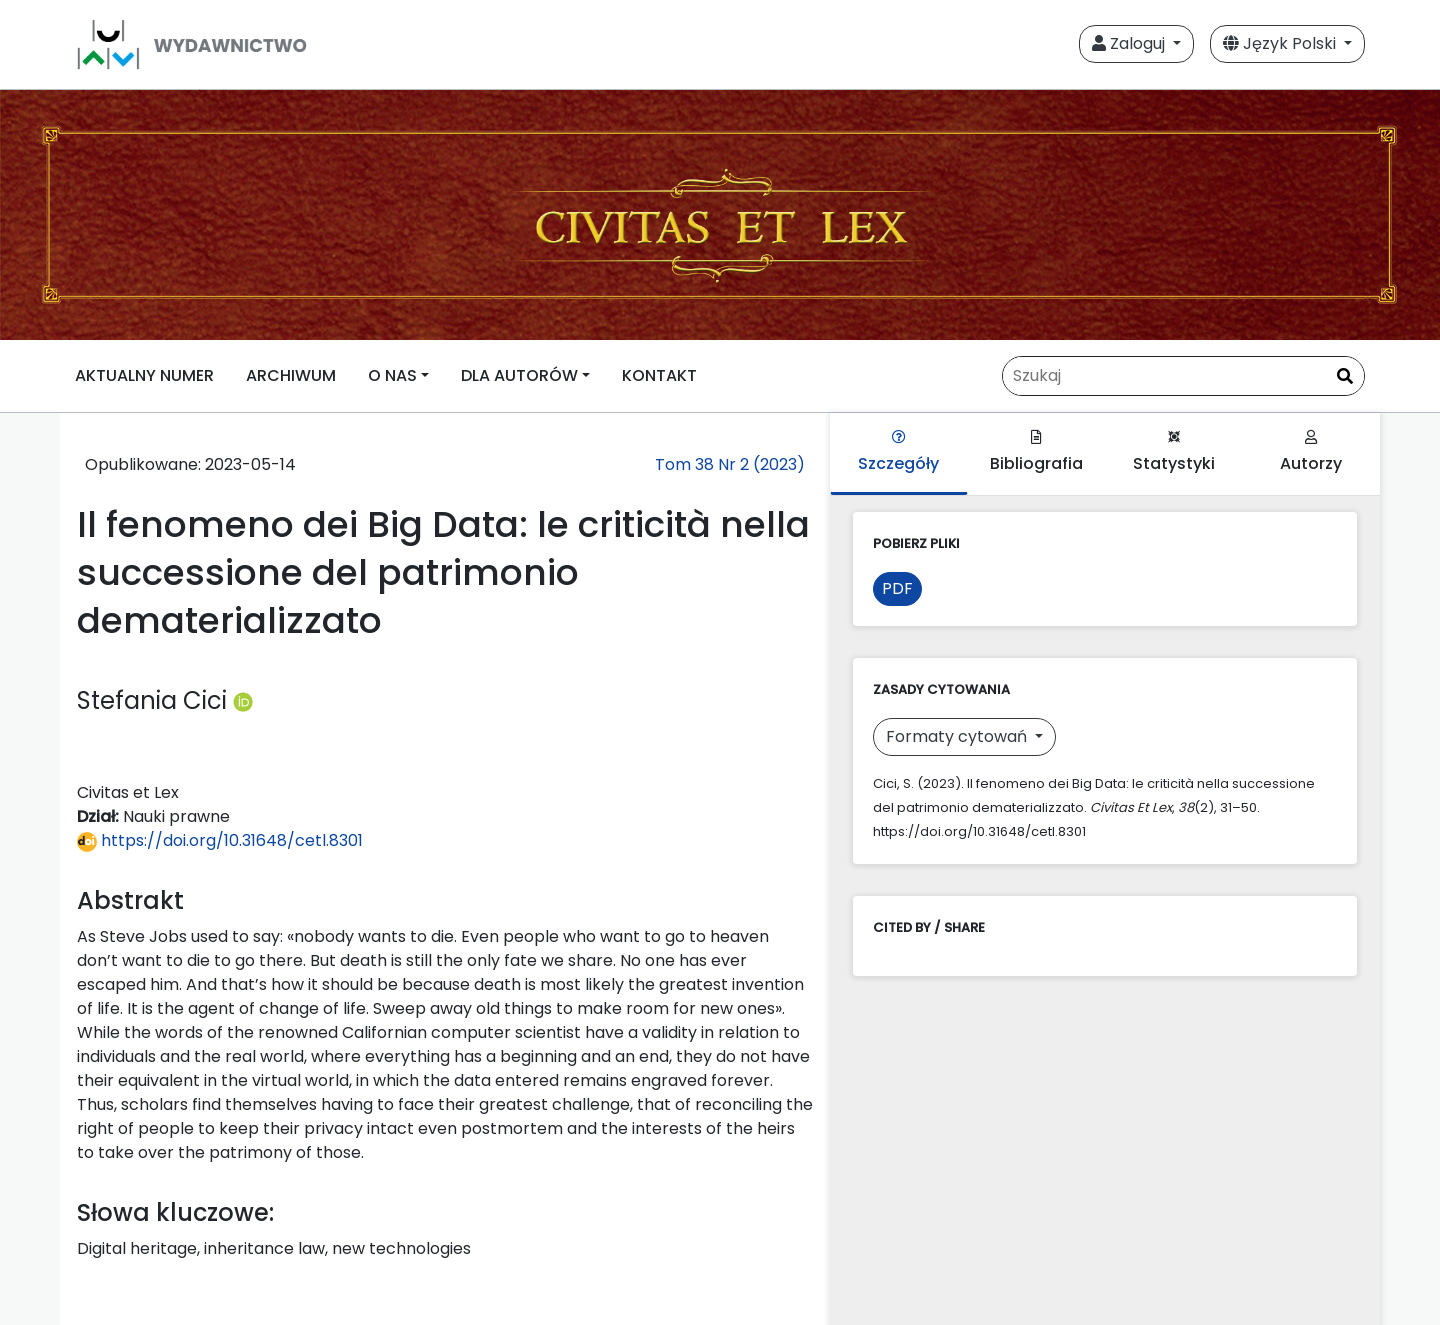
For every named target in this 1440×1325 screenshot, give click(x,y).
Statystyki (1174, 452)
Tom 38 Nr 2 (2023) (730, 464)
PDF (897, 588)
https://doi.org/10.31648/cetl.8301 (220, 840)
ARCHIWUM (291, 375)
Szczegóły (898, 452)
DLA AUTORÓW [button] (519, 375)
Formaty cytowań (958, 736)
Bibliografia (1036, 452)
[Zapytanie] (1183, 376)
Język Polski (1281, 43)
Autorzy (1311, 452)
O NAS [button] (392, 375)
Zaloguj (1130, 43)
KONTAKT (659, 375)
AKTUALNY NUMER (144, 375)
